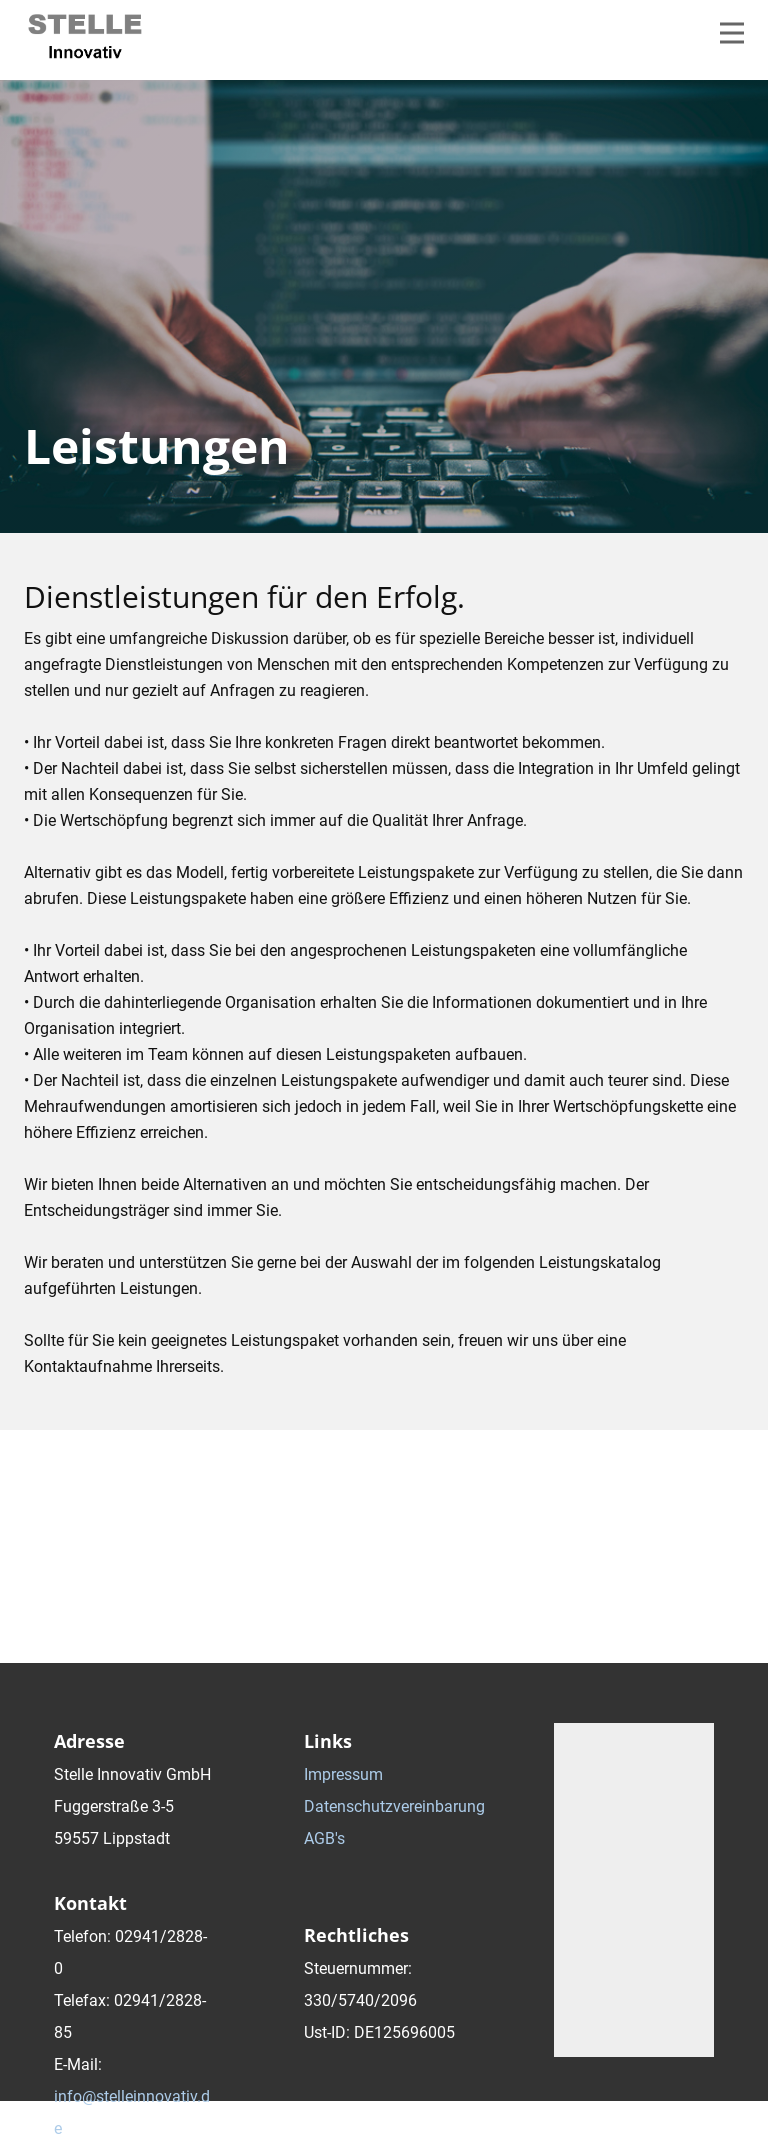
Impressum (343, 1774)
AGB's (324, 1838)
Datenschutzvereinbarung (394, 1806)
